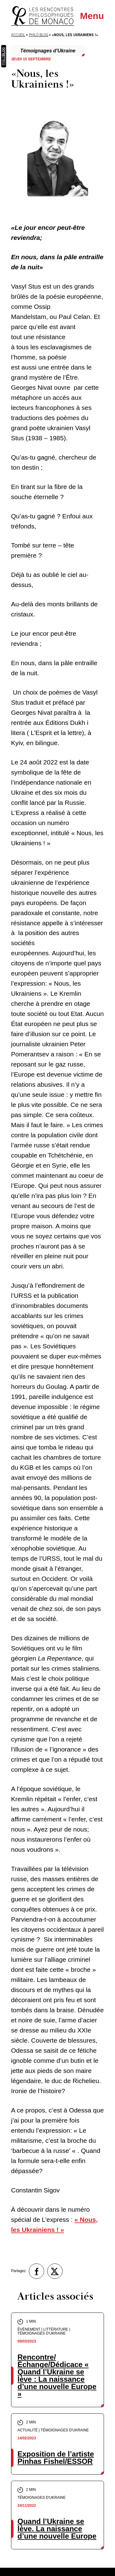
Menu (92, 16)
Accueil (18, 34)
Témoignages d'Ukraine (47, 50)
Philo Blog (38, 34)
